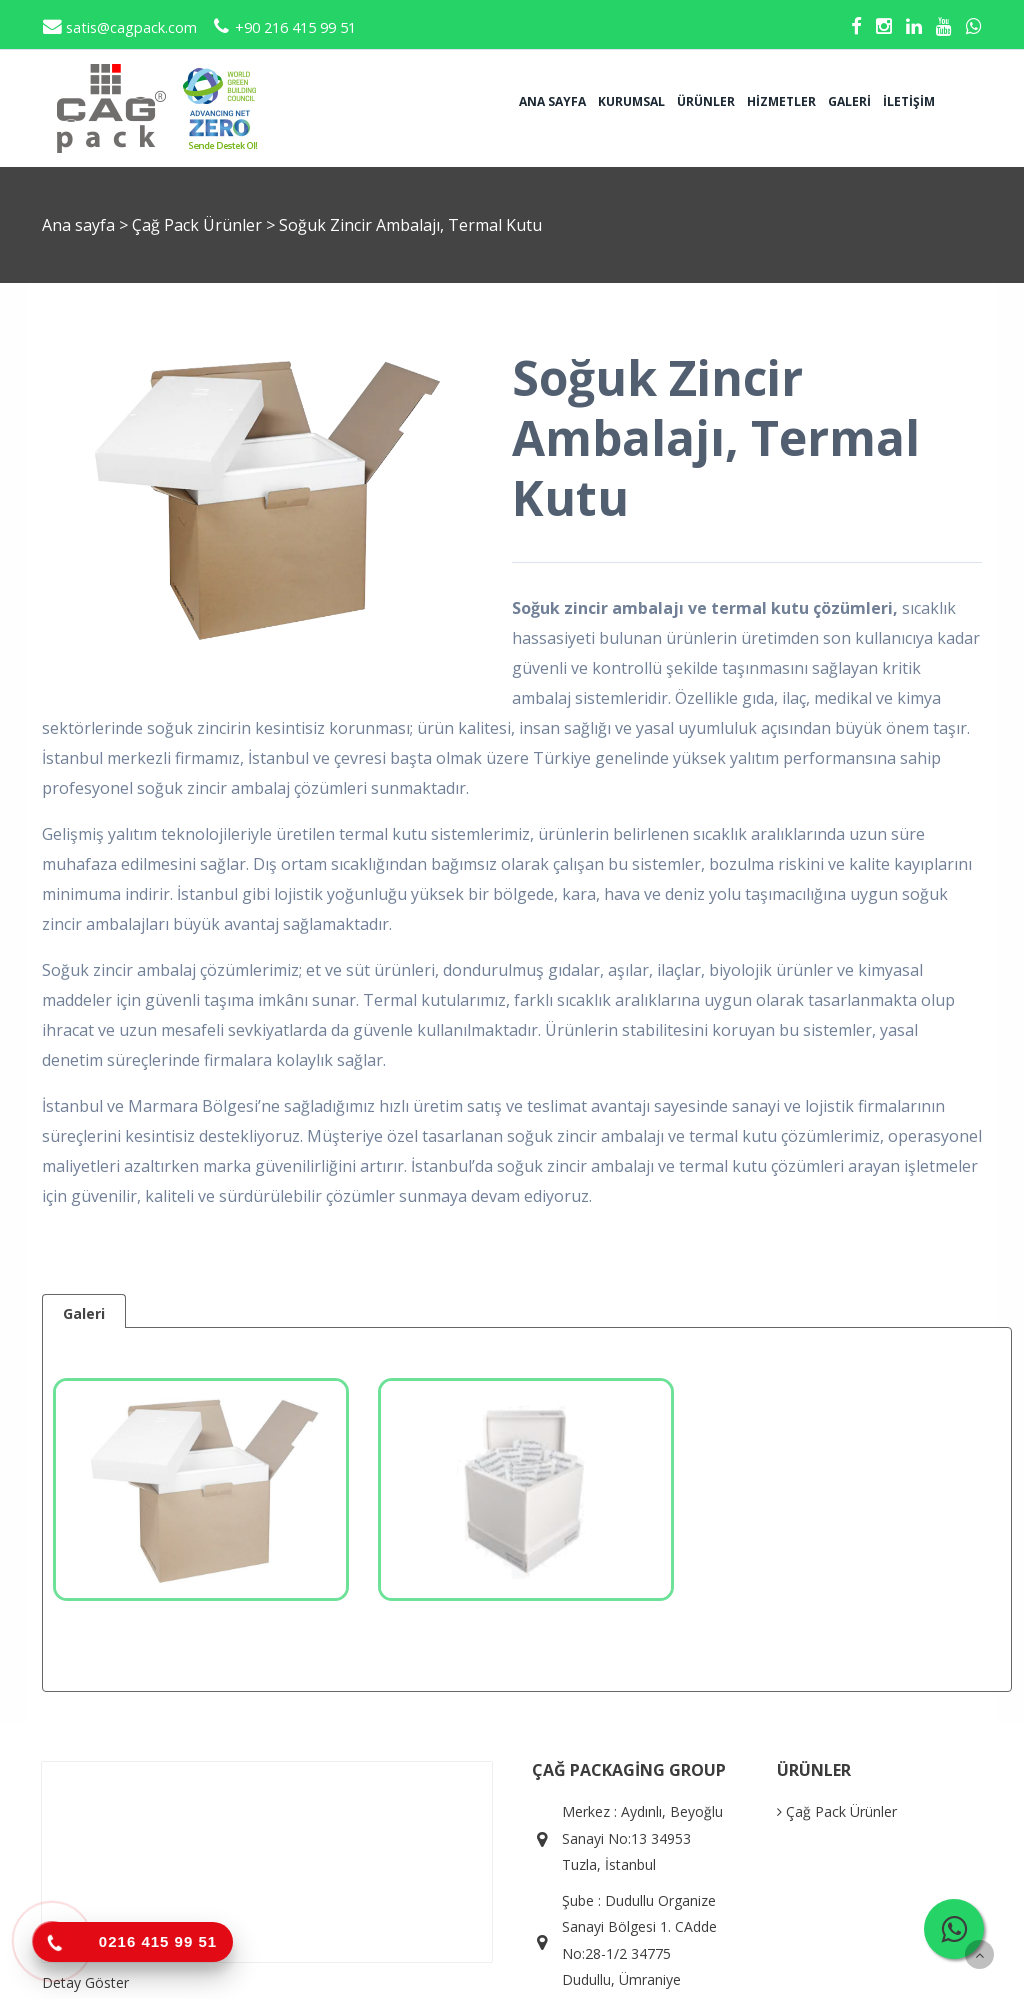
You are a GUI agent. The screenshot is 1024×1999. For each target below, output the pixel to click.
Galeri (849, 101)
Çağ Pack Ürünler (199, 225)
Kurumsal (631, 101)
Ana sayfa (552, 101)
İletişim (909, 101)
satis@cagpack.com (119, 27)
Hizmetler (781, 101)
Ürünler (706, 101)
